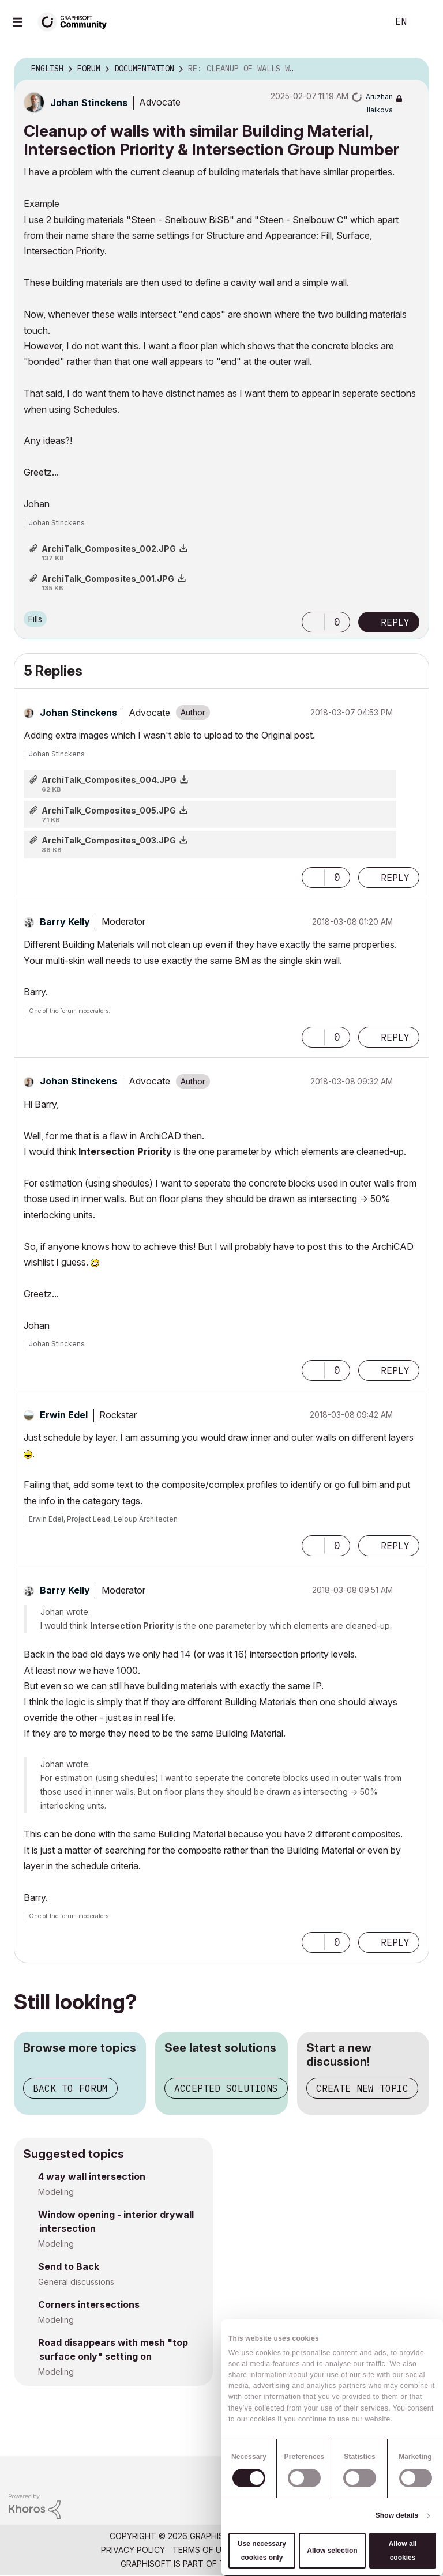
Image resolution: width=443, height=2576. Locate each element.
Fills (35, 619)
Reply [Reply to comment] (395, 877)
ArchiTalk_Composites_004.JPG (109, 780)
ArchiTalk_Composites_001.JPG (108, 578)
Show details (397, 2515)
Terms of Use (201, 2550)
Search (366, 21)
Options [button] (413, 69)
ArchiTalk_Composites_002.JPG (109, 548)
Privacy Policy (133, 2550)
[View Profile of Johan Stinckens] (88, 102)
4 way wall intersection (91, 2176)
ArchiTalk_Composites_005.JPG (109, 810)
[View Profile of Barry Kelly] (65, 922)
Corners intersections (89, 2304)
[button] (313, 622)
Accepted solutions (226, 2088)
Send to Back (68, 2266)
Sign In (424, 22)
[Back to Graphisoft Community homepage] (76, 21)
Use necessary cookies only (262, 2551)
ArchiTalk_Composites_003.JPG (109, 840)
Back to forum (70, 2088)
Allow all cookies (403, 2551)
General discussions (76, 2282)
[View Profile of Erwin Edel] (64, 1415)
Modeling (56, 2192)
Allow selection (332, 2551)
